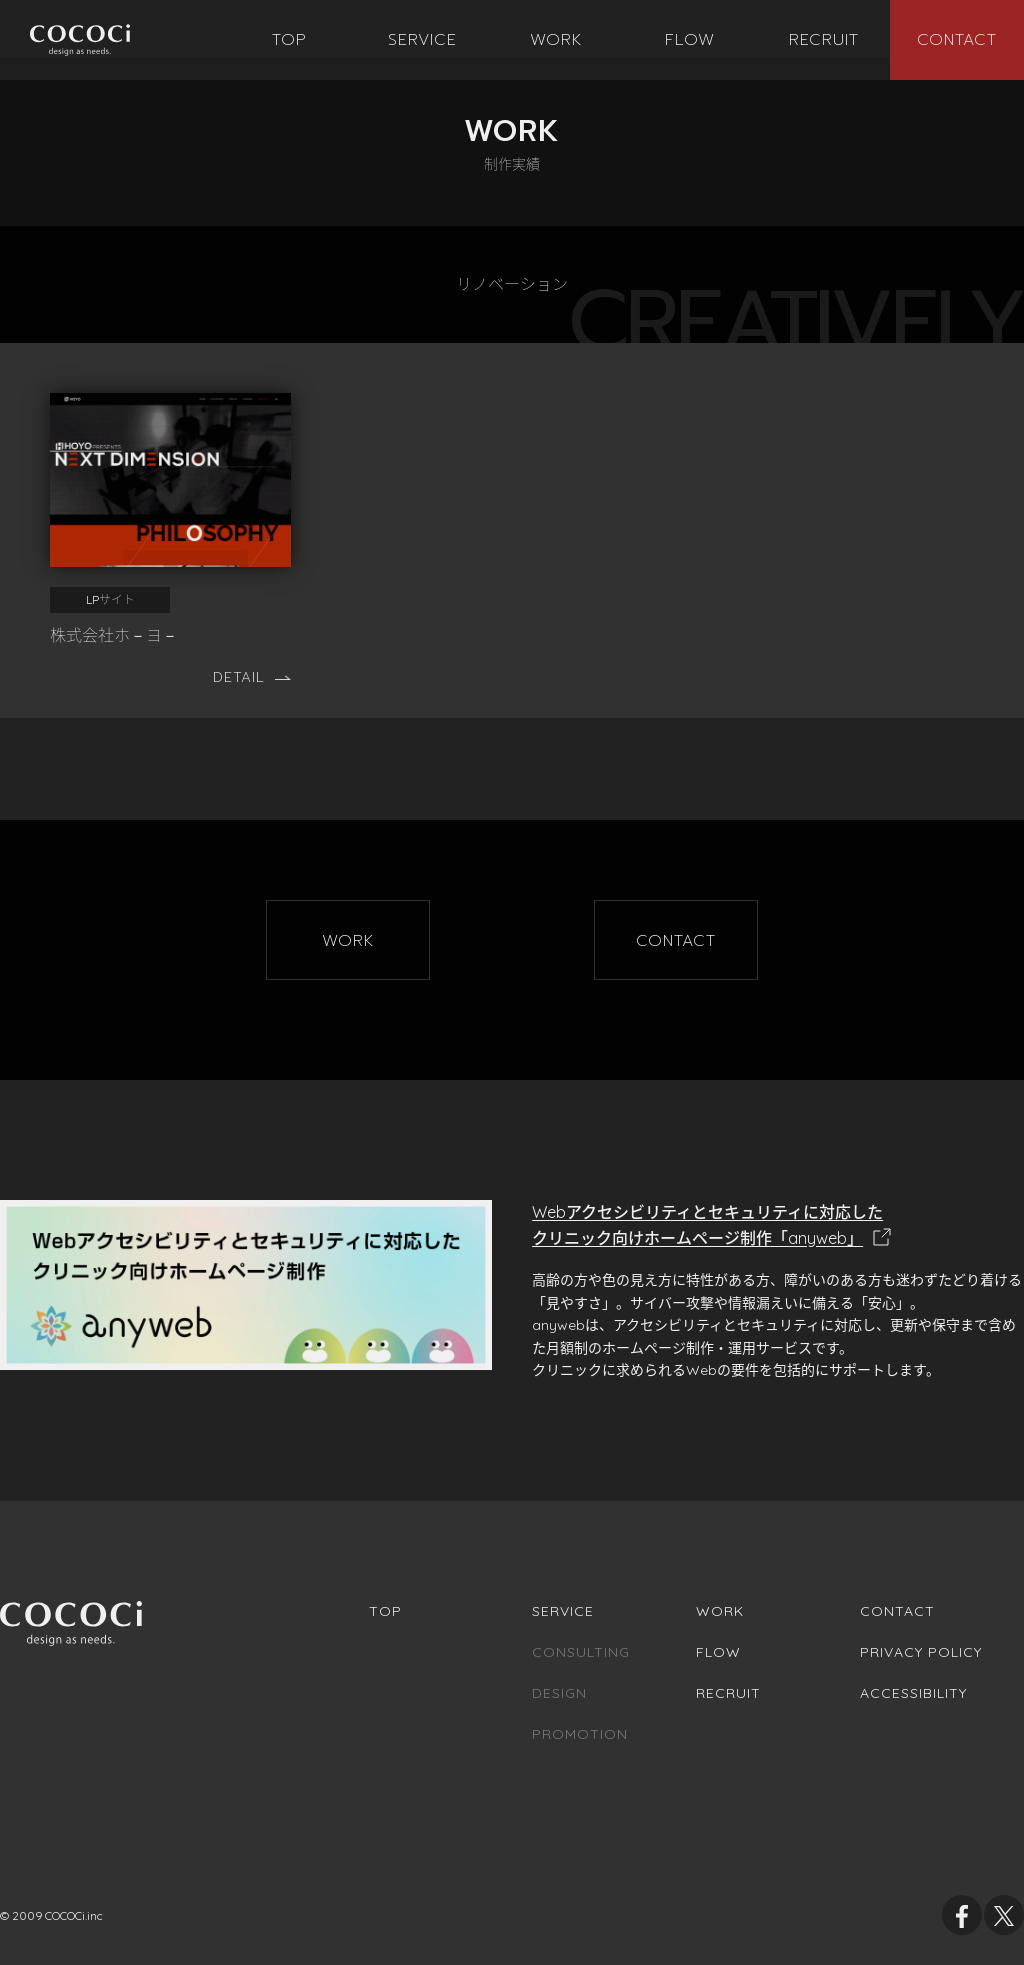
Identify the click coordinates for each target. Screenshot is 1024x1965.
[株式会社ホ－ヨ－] (170, 520)
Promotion (580, 1734)
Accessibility (913, 1693)
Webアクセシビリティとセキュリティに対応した (778, 1226)
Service (563, 1611)
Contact (897, 1611)
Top (385, 1611)
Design (559, 1693)
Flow (718, 1652)
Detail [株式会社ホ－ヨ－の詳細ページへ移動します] (252, 677)
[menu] (348, 940)
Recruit (728, 1693)
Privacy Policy (921, 1652)
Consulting (581, 1652)
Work (720, 1611)
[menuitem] (290, 40)
